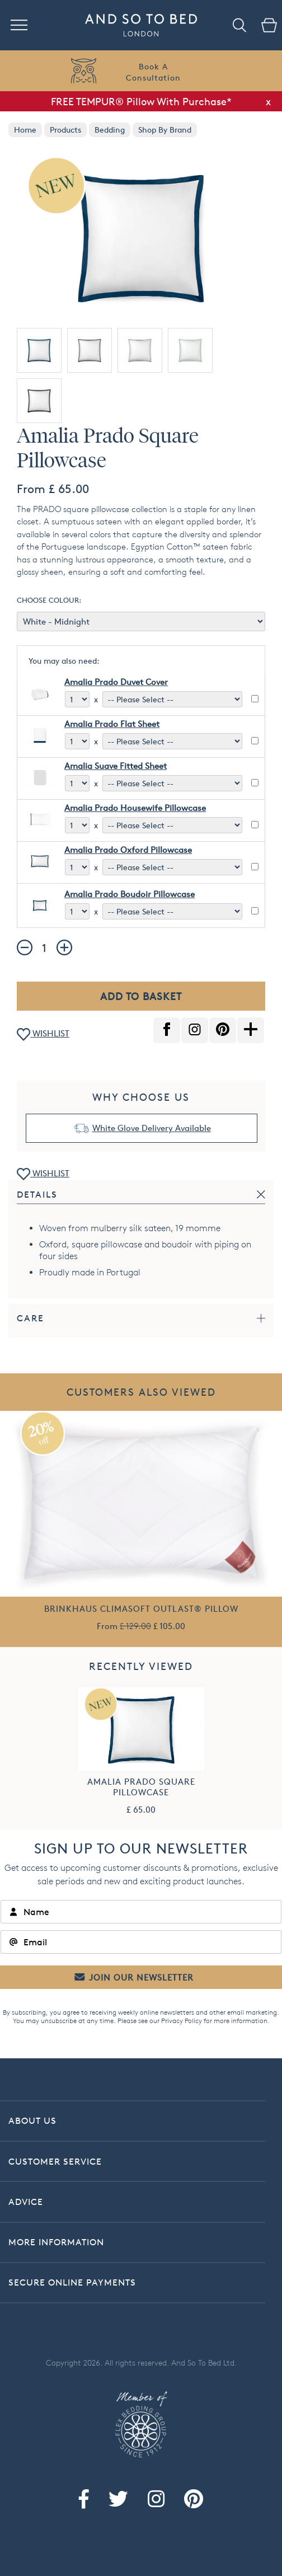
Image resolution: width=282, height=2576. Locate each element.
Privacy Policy (181, 2020)
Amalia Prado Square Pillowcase (141, 1787)
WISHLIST (43, 1034)
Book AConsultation (153, 72)
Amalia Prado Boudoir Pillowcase (129, 894)
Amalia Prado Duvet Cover (116, 682)
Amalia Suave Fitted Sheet (115, 766)
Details (37, 1194)
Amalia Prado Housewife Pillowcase (135, 808)
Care (30, 1318)
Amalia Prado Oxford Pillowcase (128, 849)
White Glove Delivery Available (151, 1128)
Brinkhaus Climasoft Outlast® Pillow (141, 1608)
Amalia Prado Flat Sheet (111, 724)
